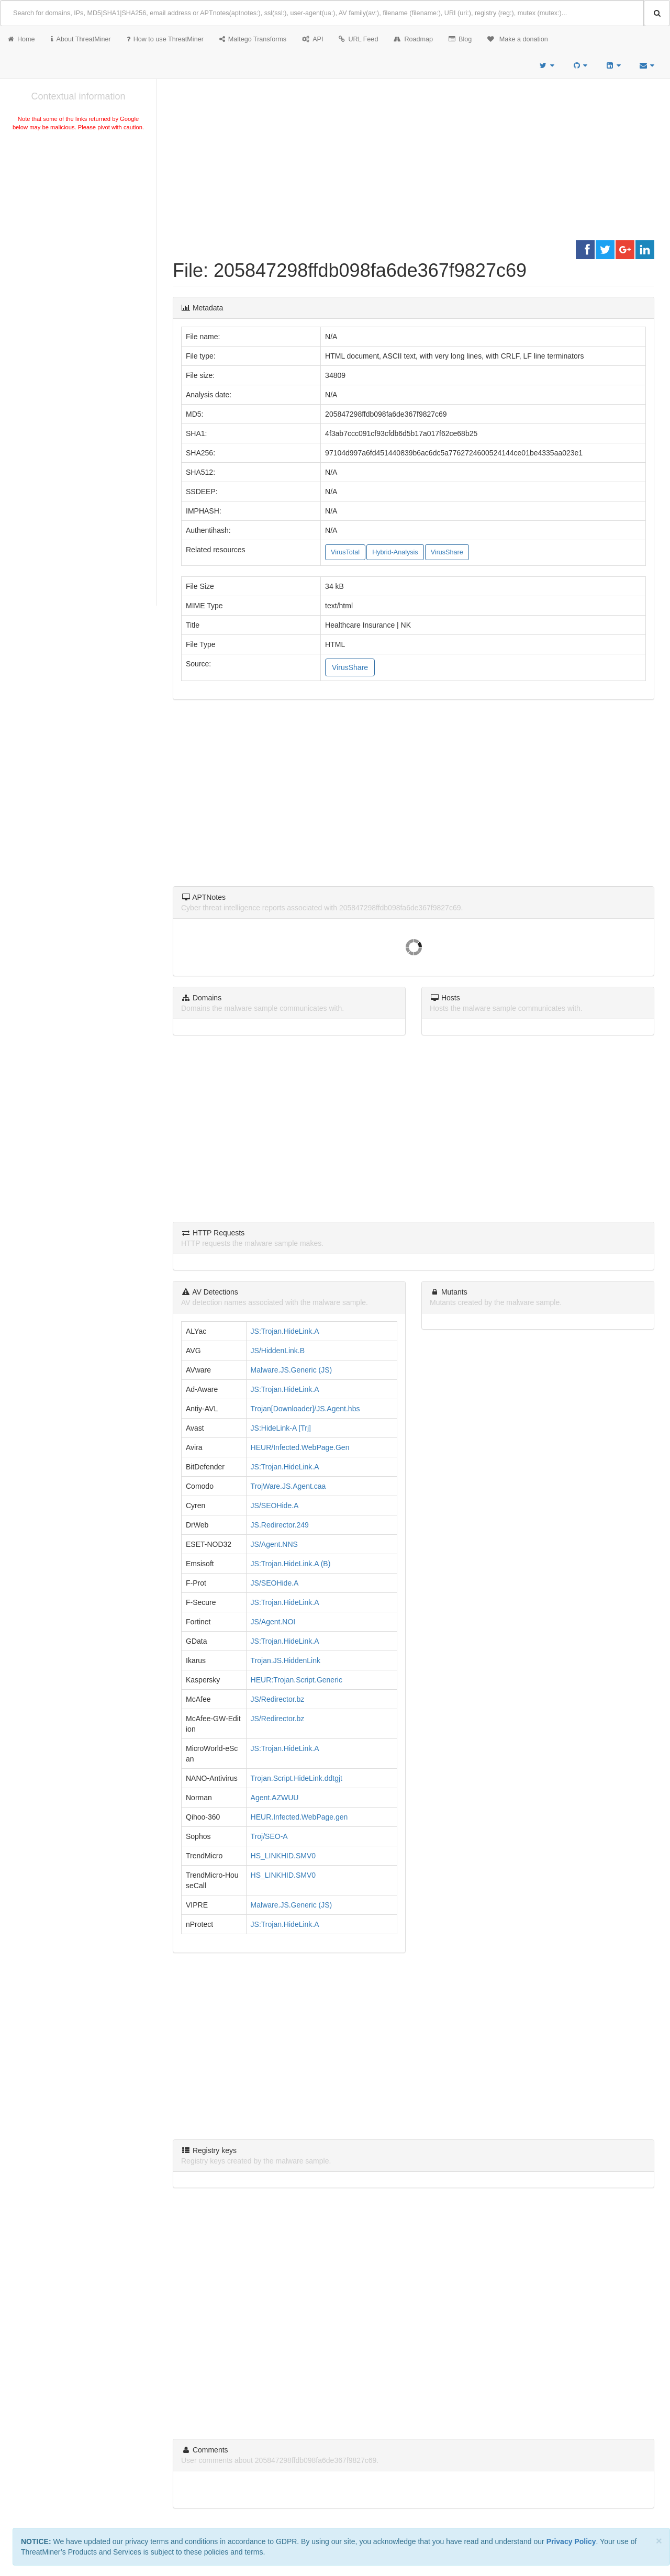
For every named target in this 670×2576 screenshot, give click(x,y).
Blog (460, 39)
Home (21, 39)
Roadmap (413, 39)
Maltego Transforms (252, 39)
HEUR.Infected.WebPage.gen (299, 1817)
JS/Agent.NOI (273, 1622)
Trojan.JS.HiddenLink (285, 1660)
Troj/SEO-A (269, 1836)
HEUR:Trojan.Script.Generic (296, 1680)
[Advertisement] (78, 211)
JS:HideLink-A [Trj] (281, 1428)
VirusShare (447, 552)
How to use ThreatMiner (165, 39)
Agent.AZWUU (275, 1797)
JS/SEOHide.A (275, 1505)
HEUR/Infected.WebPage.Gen (300, 1447)
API (312, 39)
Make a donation (517, 39)
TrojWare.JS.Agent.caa (288, 1486)
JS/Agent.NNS (274, 1544)
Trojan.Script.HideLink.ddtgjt (296, 1778)
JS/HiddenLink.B (278, 1350)
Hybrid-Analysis (395, 552)
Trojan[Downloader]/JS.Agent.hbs (305, 1408)
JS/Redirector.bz (278, 1699)
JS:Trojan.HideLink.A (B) (291, 1563)
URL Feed (358, 39)
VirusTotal (345, 552)
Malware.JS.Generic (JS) (291, 1370)
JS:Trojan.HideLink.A (285, 1331)
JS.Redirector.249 (280, 1525)
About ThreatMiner (81, 39)
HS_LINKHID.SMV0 (283, 1856)
